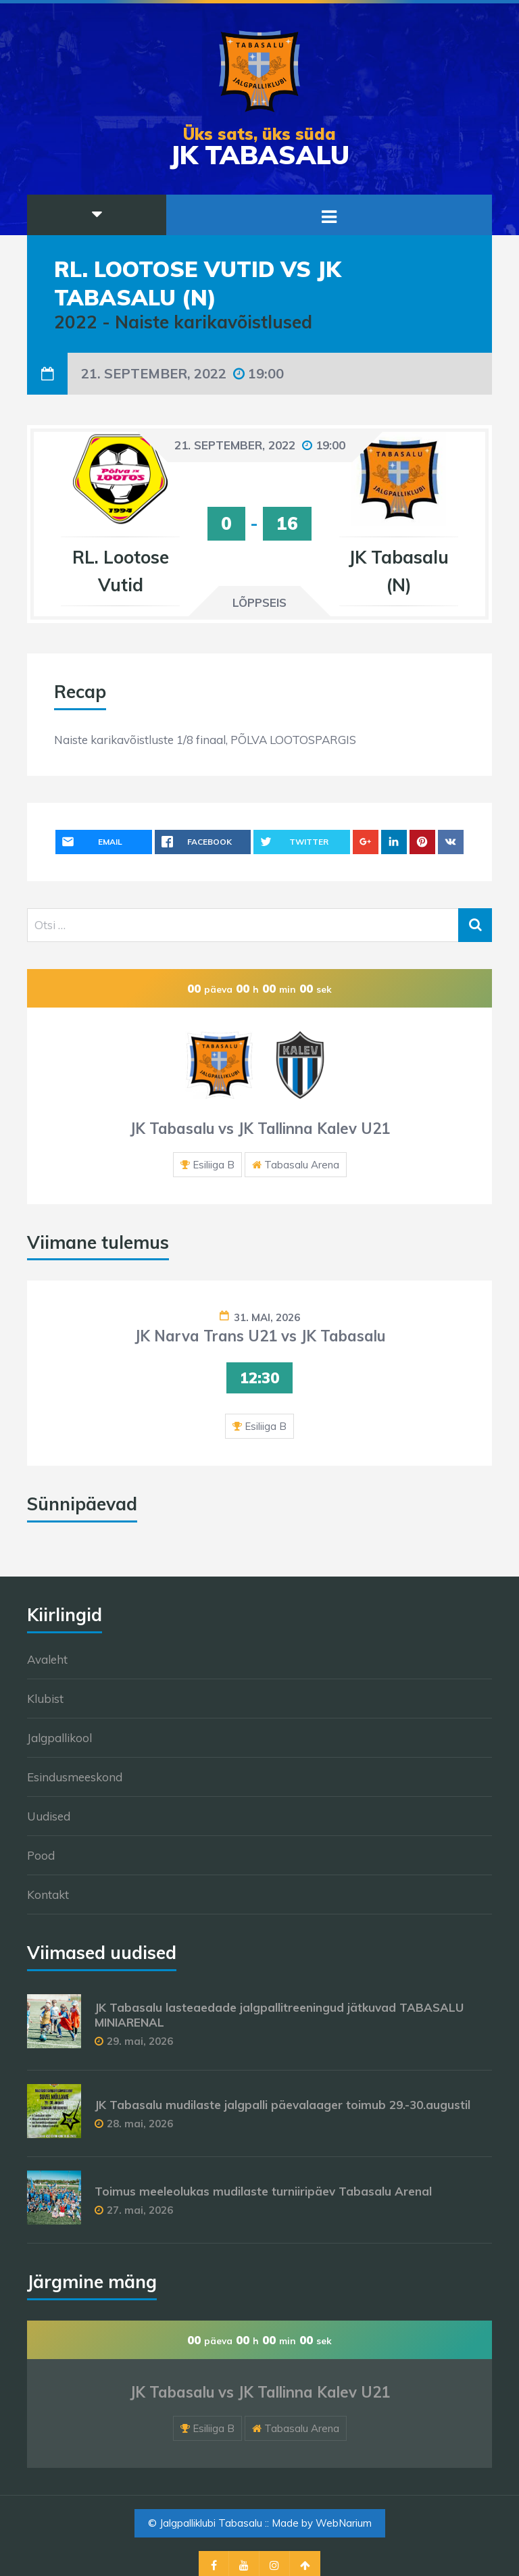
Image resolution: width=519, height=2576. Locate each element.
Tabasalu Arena (301, 1164)
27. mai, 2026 (140, 2210)
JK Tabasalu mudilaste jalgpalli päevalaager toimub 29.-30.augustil (282, 2105)
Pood (41, 1855)
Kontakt (48, 1894)
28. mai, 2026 (140, 2123)
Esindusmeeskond (74, 1777)
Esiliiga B (213, 1164)
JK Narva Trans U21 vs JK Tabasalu (259, 1336)
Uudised (48, 1816)
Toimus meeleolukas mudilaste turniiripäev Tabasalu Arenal (263, 2191)
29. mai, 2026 (140, 2041)
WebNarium (344, 2523)
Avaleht (47, 1659)
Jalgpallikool (59, 1737)
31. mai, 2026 (267, 1317)
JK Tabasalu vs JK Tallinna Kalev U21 (260, 1128)
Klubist (45, 1698)
